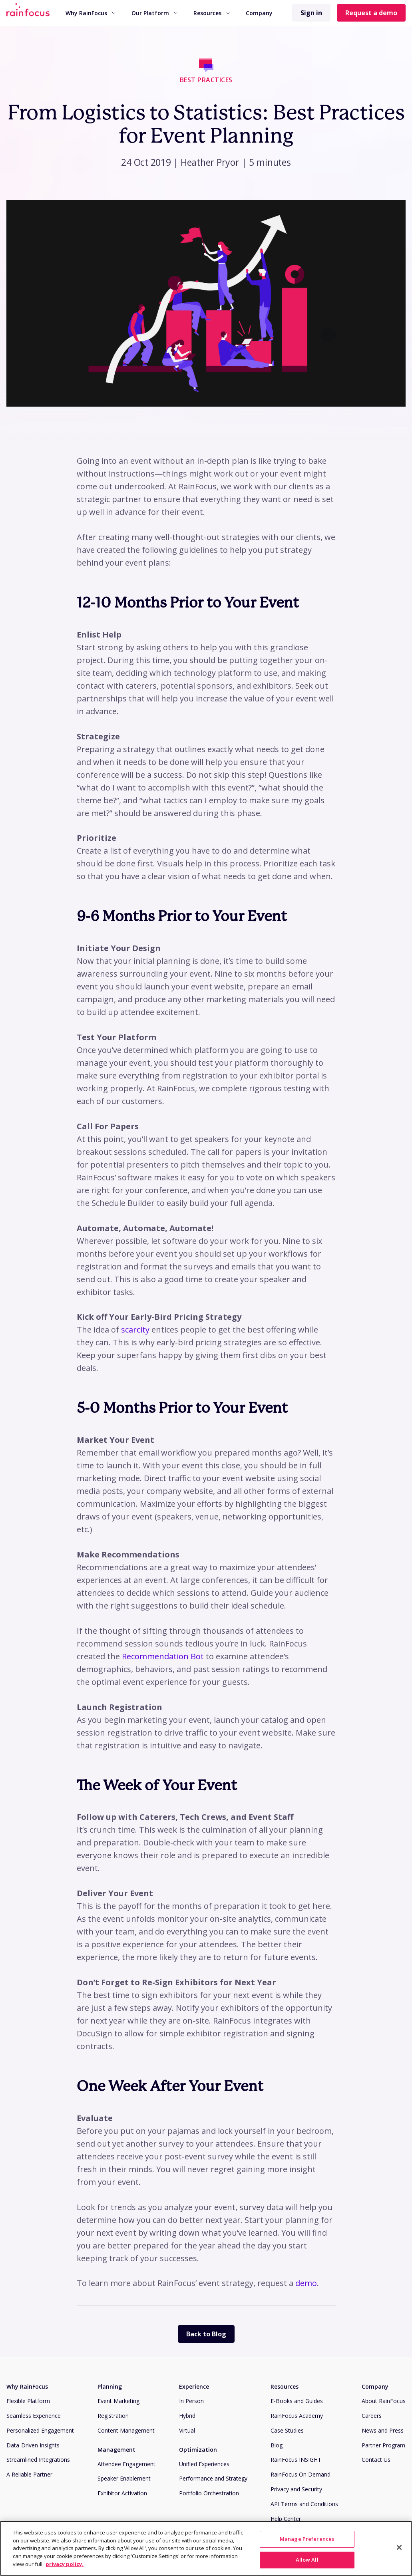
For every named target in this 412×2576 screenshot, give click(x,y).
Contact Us (376, 2459)
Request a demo (371, 12)
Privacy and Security (296, 2489)
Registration (113, 2415)
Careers (372, 2415)
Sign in (311, 12)
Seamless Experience (33, 2415)
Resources (211, 13)
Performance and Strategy (213, 2478)
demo (306, 2283)
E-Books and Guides (297, 2401)
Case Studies (287, 2430)
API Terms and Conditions (304, 2504)
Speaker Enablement (124, 2478)
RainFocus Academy (297, 2415)
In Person (191, 2401)
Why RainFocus (90, 13)
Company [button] (259, 13)
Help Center (286, 2518)
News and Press (383, 2430)
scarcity (135, 1329)
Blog (277, 2445)
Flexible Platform (28, 2401)
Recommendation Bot (163, 1656)
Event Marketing (118, 2401)
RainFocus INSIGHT (296, 2459)
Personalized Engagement (40, 2430)
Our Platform (154, 13)
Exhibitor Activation (122, 2493)
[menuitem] (90, 13)
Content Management (126, 2430)
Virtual (187, 2430)
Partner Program (383, 2445)
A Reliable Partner (29, 2474)
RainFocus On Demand (300, 2474)
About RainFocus (384, 2401)
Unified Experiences (204, 2464)
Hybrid (187, 2415)
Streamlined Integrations (38, 2459)
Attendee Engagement (126, 2464)
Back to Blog (206, 2334)
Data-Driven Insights (33, 2445)
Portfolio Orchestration (209, 2493)
